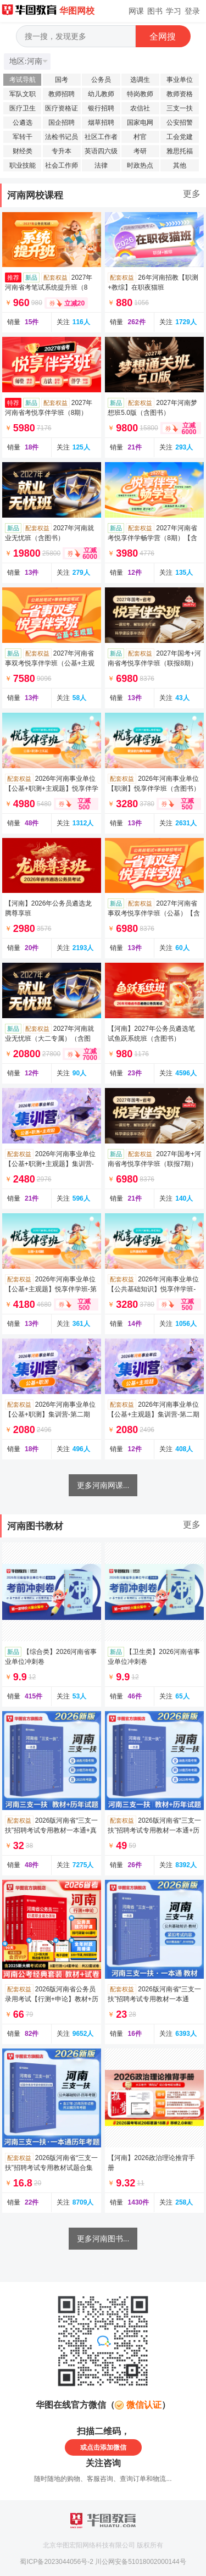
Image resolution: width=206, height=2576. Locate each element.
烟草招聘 (101, 122)
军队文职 (22, 94)
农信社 (140, 108)
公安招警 (179, 122)
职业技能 (22, 165)
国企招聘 (61, 122)
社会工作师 (61, 165)
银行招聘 (101, 108)
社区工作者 (101, 137)
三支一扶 (179, 108)
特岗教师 (140, 94)
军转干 (22, 137)
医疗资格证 (61, 108)
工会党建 (179, 137)
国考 (61, 80)
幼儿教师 (101, 94)
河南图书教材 (35, 1526)
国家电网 (140, 122)
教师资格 (179, 94)
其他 (179, 165)
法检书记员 (61, 137)
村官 (140, 137)
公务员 (101, 80)
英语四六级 (101, 151)
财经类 (22, 151)
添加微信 (113, 2447)
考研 (140, 151)
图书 (155, 11)
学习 (173, 11)
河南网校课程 (35, 195)
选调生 (140, 80)
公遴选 (22, 122)
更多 (192, 193)
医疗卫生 (22, 108)
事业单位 (179, 80)
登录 (192, 11)
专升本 (61, 151)
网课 (136, 11)
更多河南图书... (103, 2238)
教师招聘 (61, 94)
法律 (101, 165)
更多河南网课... (103, 1485)
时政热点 (140, 165)
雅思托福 (179, 151)
